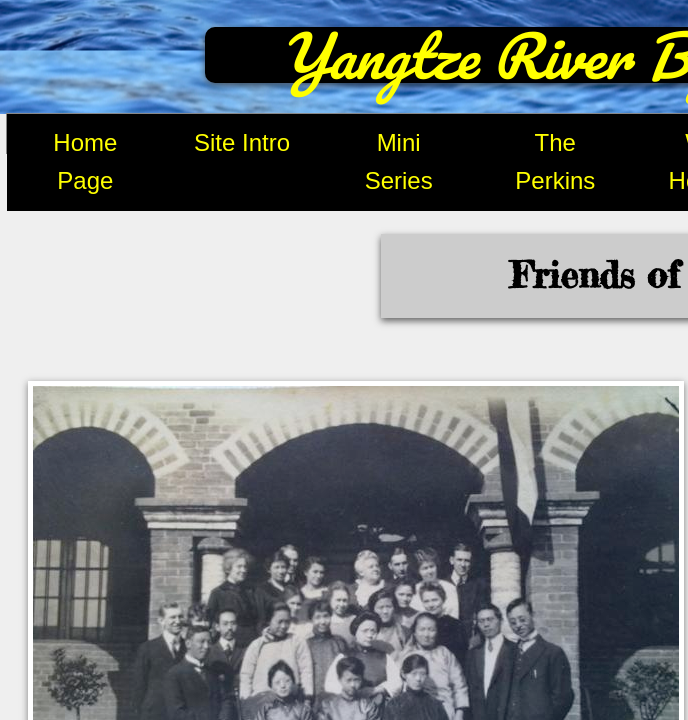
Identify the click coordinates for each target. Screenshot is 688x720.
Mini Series (399, 161)
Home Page (85, 161)
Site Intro (242, 142)
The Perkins (555, 161)
